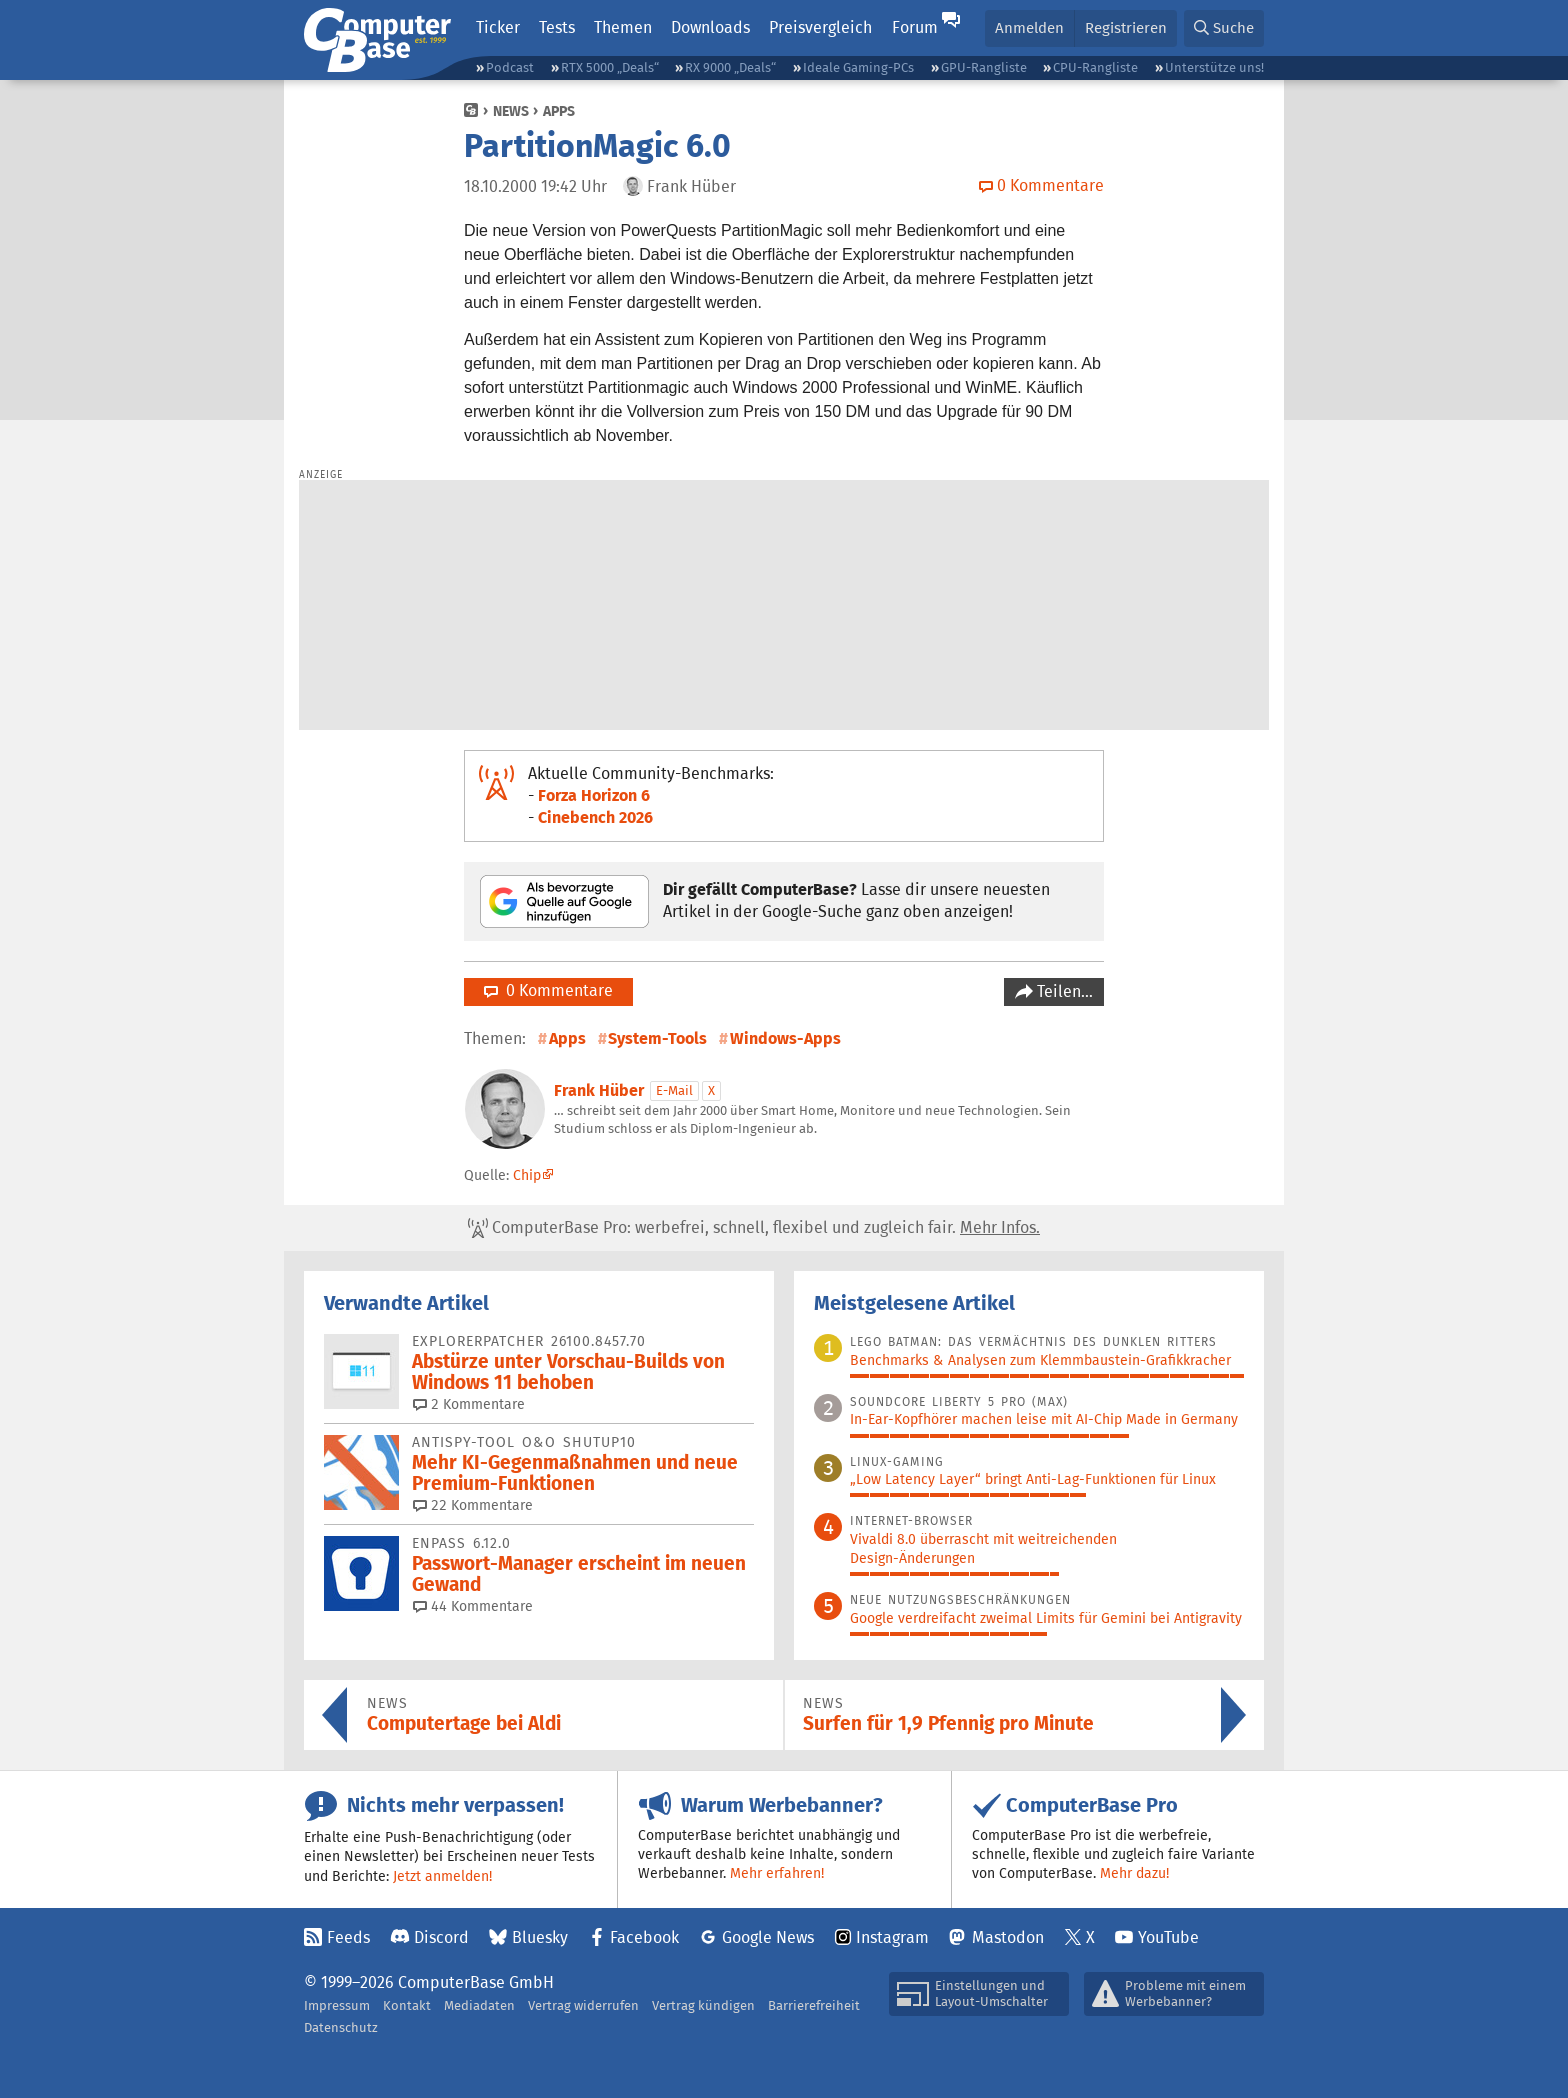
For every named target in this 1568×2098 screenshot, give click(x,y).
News (511, 111)
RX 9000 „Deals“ (730, 67)
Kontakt (407, 2005)
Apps (559, 111)
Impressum (337, 2005)
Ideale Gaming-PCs (858, 67)
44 (473, 1606)
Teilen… (1063, 991)
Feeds (348, 1937)
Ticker (498, 27)
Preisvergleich (820, 27)
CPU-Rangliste (1095, 67)
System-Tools (657, 1038)
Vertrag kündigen (703, 2005)
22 (473, 1505)
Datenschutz (341, 2027)
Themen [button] (623, 27)
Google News (768, 1937)
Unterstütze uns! (1214, 67)
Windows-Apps (785, 1038)
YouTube (1168, 1937)
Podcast (510, 67)
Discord (441, 1937)
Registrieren (1126, 27)
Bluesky (540, 1937)
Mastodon (1008, 1937)
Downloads (710, 27)
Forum (915, 27)
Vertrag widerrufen (583, 2005)
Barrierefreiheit (814, 2005)
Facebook (644, 1937)
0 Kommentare (548, 990)
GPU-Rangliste (984, 67)
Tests (557, 27)
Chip (527, 1175)
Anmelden (1029, 27)
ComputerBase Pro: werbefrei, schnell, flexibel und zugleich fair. (754, 1228)
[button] (1224, 28)
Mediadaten (479, 2005)
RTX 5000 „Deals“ (610, 67)
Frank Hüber (599, 1090)
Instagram (892, 1937)
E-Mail (674, 1090)
